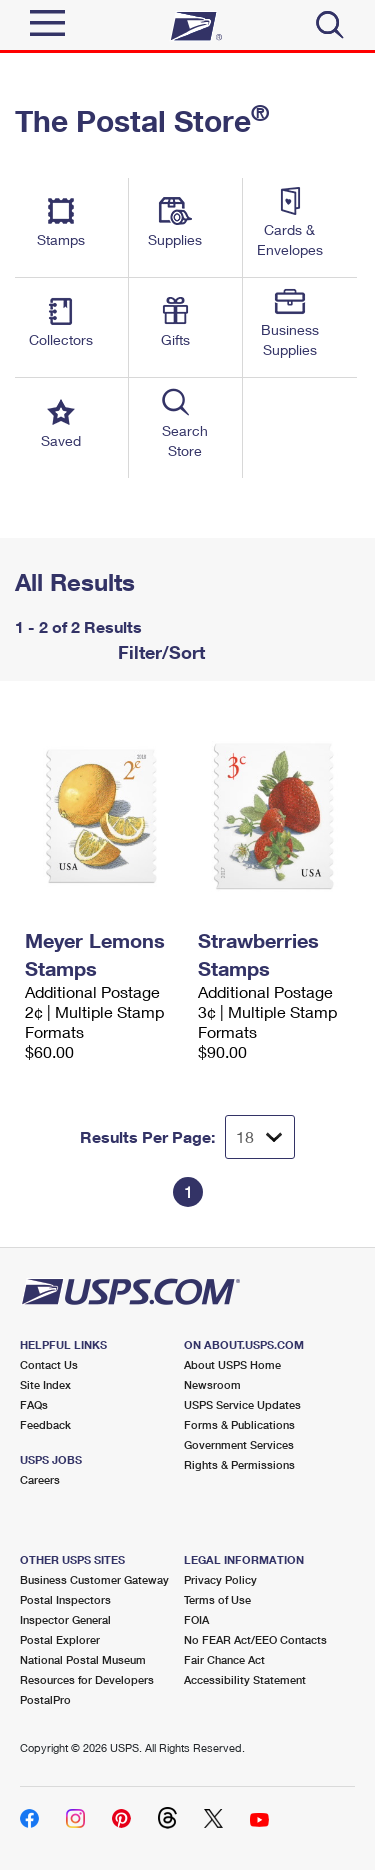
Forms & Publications (239, 1424)
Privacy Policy (220, 1579)
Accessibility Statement (245, 1679)
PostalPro (45, 1699)
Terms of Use (217, 1599)
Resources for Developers (87, 1679)
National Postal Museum (83, 1659)
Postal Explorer (60, 1639)
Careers (40, 1479)
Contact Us (49, 1364)
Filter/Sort (159, 652)
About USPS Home (232, 1364)
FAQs (34, 1404)
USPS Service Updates (242, 1404)
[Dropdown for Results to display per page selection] (260, 1137)
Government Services (239, 1444)
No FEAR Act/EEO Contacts (255, 1639)
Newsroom (212, 1384)
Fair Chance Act (224, 1659)
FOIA (196, 1619)
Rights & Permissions (239, 1464)
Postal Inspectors (65, 1599)
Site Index (45, 1384)
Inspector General (65, 1619)
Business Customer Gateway (94, 1579)
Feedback (45, 1424)
